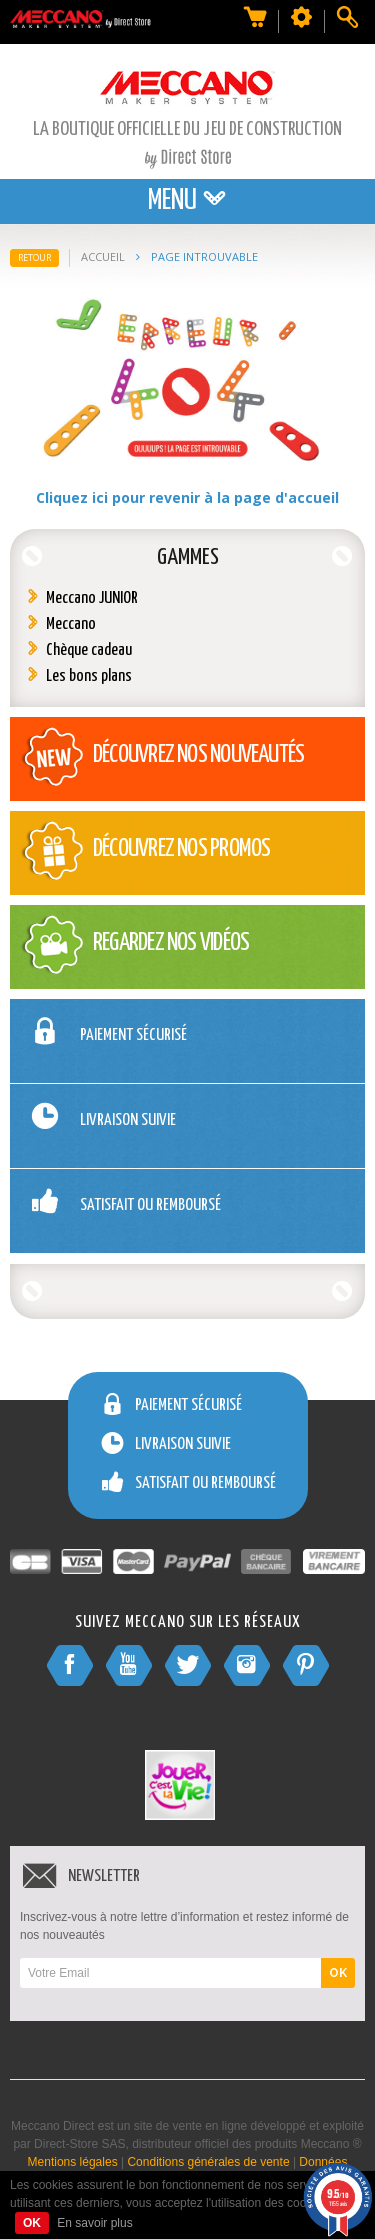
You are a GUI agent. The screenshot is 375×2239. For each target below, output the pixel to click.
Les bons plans (89, 676)
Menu (187, 200)
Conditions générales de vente (208, 2162)
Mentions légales (73, 2162)
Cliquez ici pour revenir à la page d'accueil (187, 497)
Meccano (71, 624)
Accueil (103, 256)
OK (338, 1973)
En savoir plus (94, 2223)
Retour (34, 257)
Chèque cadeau (89, 650)
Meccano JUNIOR (92, 598)
